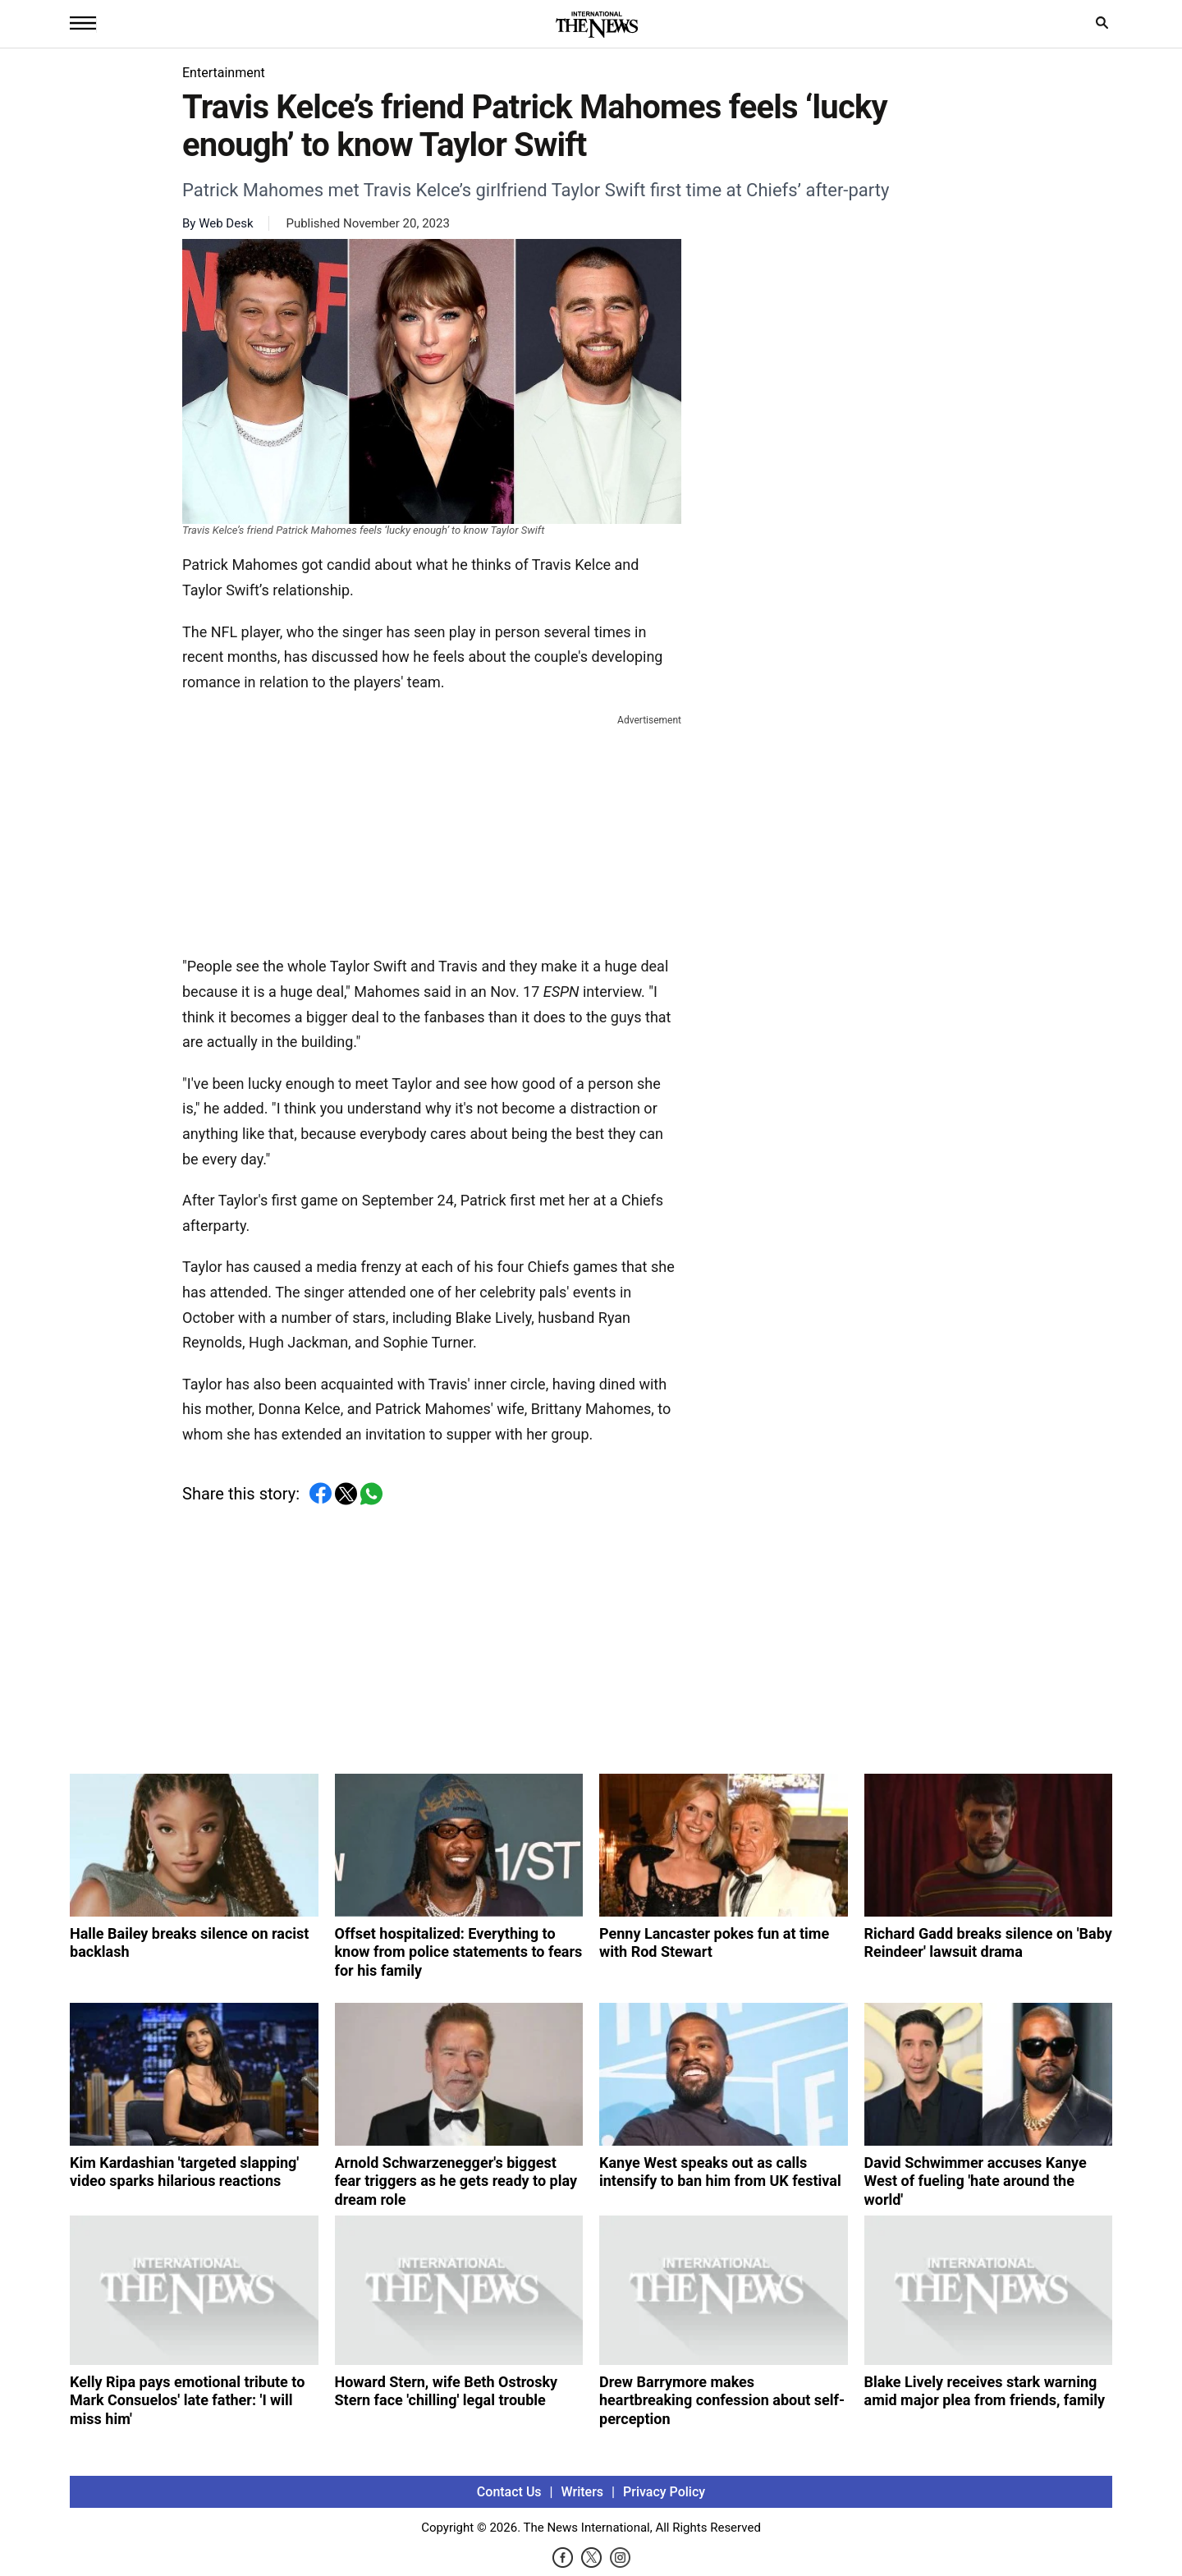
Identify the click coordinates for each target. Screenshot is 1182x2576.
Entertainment (223, 72)
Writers (582, 2492)
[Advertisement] (432, 831)
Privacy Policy (664, 2492)
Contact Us (509, 2492)
